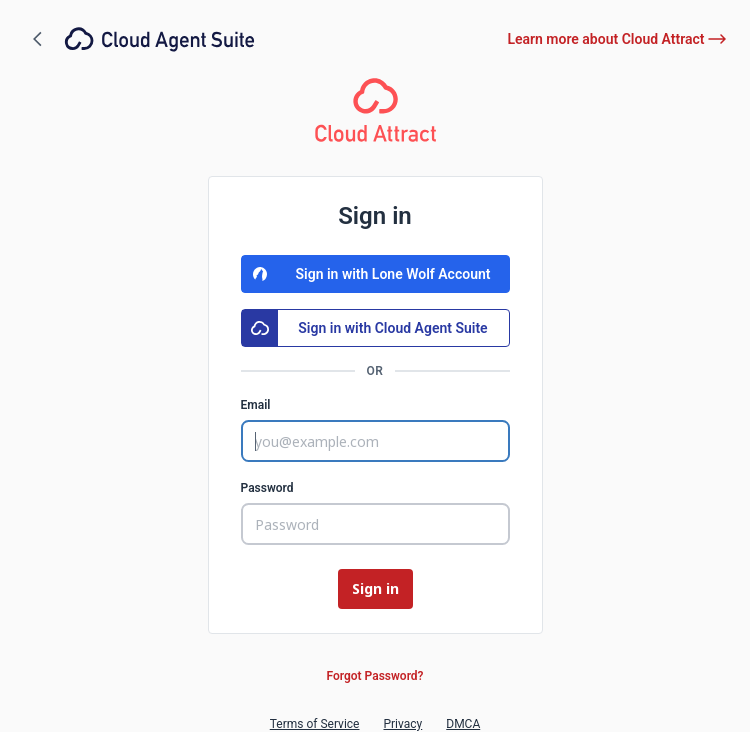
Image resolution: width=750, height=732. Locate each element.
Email (256, 405)
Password (267, 488)
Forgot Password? (374, 676)
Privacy (402, 724)
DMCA (463, 724)
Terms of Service (315, 724)
